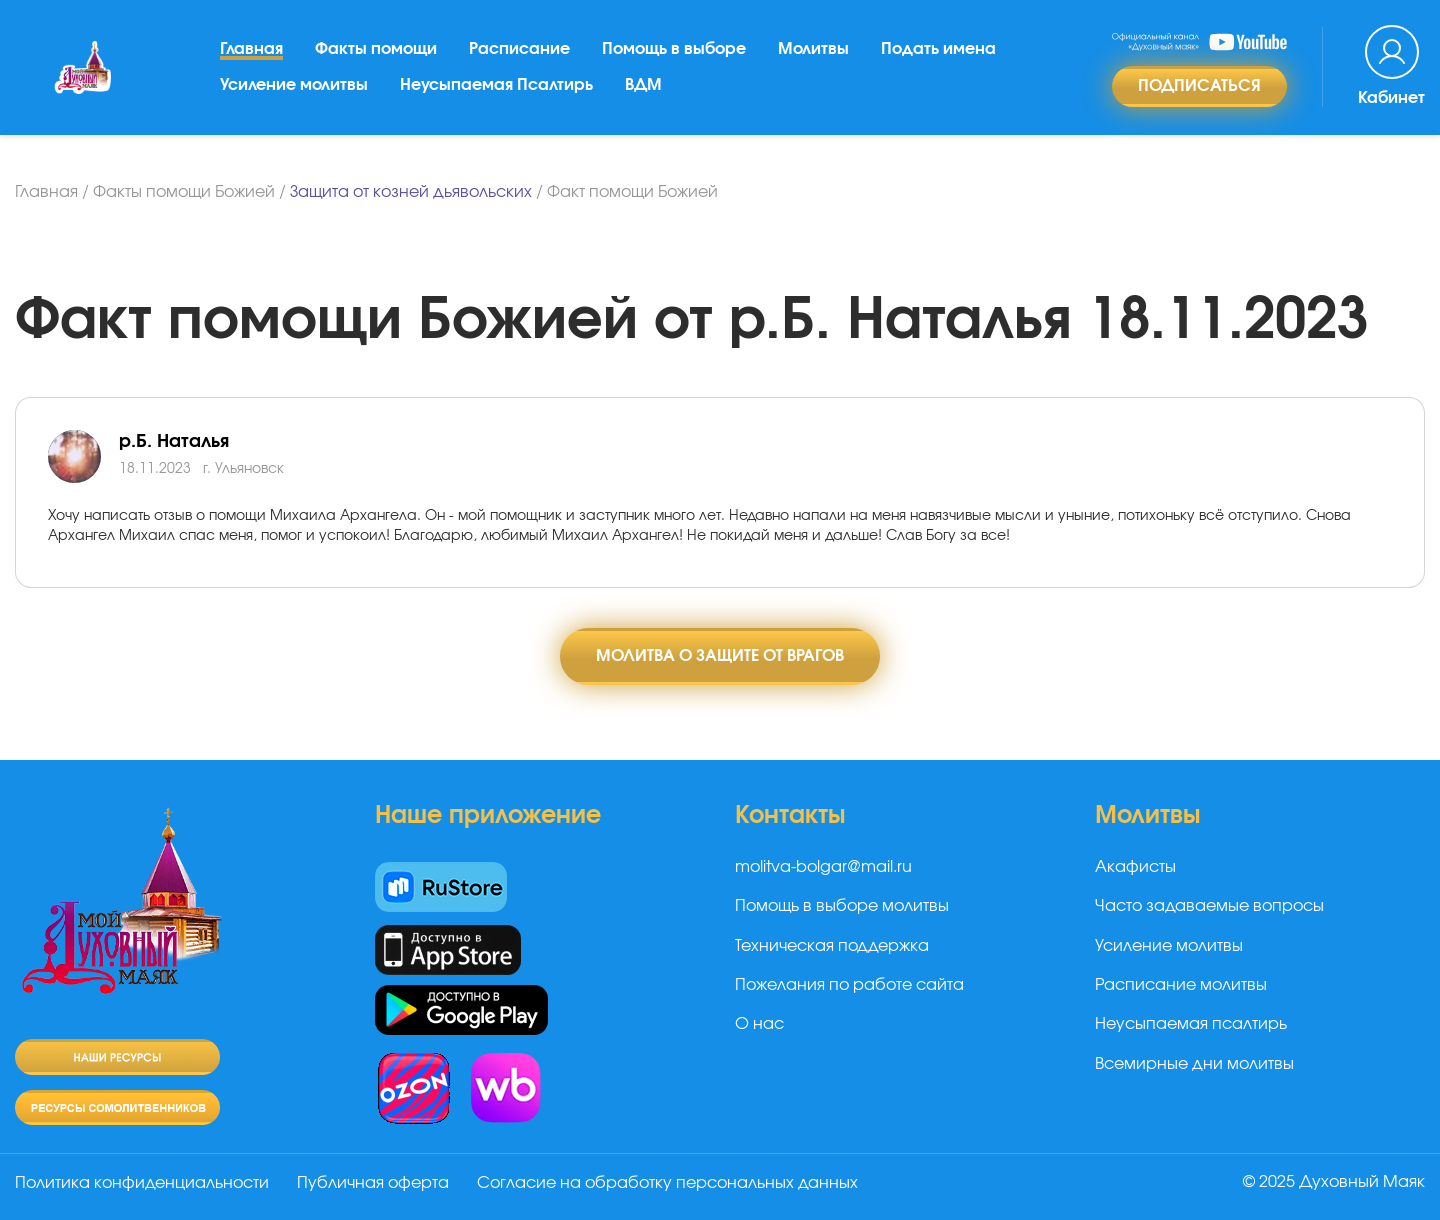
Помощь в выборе (674, 49)
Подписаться (1199, 86)
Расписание (519, 49)
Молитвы (813, 49)
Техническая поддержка (832, 946)
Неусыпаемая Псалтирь (496, 85)
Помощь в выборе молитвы (842, 906)
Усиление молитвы (294, 85)
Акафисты (1135, 867)
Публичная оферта (373, 1183)
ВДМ (643, 85)
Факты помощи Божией (184, 192)
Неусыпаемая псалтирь (1191, 1024)
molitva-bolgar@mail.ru (823, 867)
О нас (759, 1024)
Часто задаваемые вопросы (1209, 906)
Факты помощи (376, 49)
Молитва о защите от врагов (720, 656)
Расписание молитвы (1181, 985)
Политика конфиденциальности (142, 1183)
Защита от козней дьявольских (411, 192)
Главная (251, 49)
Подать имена (938, 49)
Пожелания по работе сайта (849, 985)
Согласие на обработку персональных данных (667, 1183)
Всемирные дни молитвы (1194, 1064)
